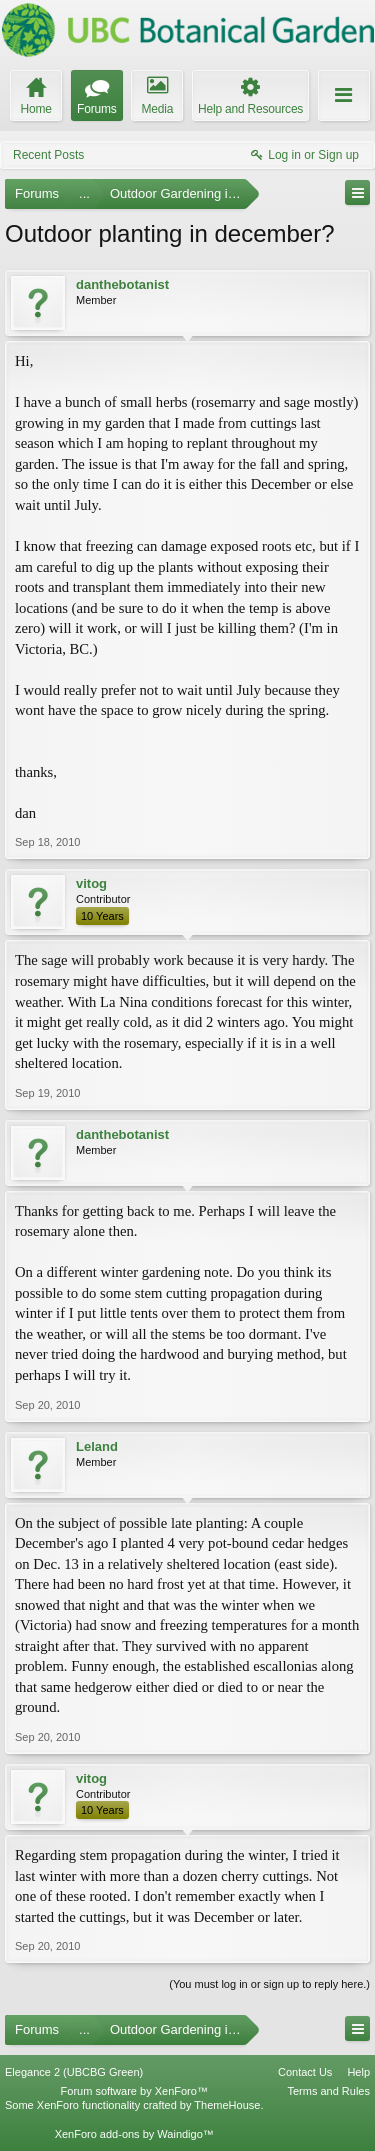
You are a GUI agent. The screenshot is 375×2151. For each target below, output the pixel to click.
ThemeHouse (227, 2105)
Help (358, 2072)
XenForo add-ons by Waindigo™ (134, 2134)
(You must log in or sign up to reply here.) (269, 1984)
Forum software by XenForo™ (134, 2091)
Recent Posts (48, 155)
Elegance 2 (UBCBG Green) (74, 2072)
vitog (91, 883)
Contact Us (305, 2072)
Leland (97, 1446)
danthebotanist (122, 284)
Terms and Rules (328, 2091)
